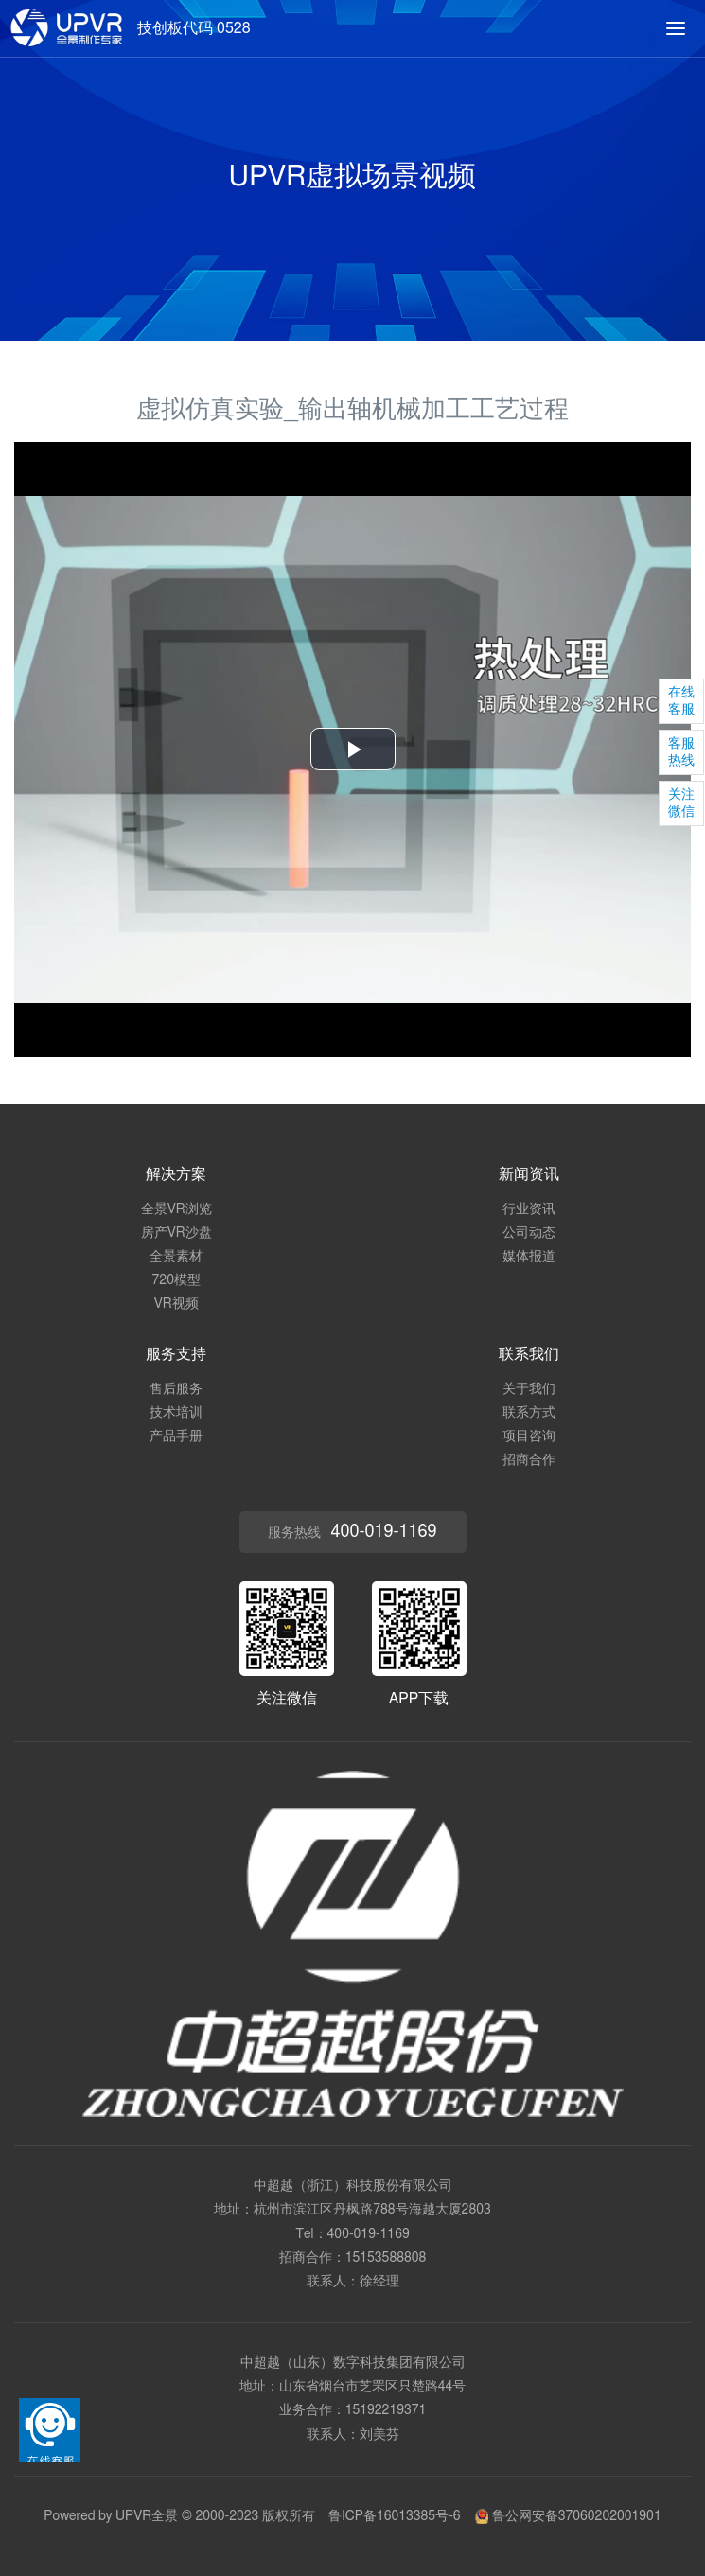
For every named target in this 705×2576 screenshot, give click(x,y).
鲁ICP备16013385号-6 (394, 2516)
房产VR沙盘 (176, 1233)
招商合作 (528, 1460)
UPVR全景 (146, 2516)
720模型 (176, 1280)
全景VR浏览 (176, 1209)
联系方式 (528, 1413)
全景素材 (176, 1256)
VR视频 (176, 1304)
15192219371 (386, 2410)
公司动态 (528, 1233)
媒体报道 (528, 1256)
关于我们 (528, 1389)
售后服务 (176, 1389)
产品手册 (176, 1436)
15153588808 (386, 2258)
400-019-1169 (368, 2234)
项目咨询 (528, 1436)
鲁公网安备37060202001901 (568, 2516)
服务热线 (352, 1532)
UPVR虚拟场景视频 (353, 177)
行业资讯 (528, 1209)
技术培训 (176, 1413)
